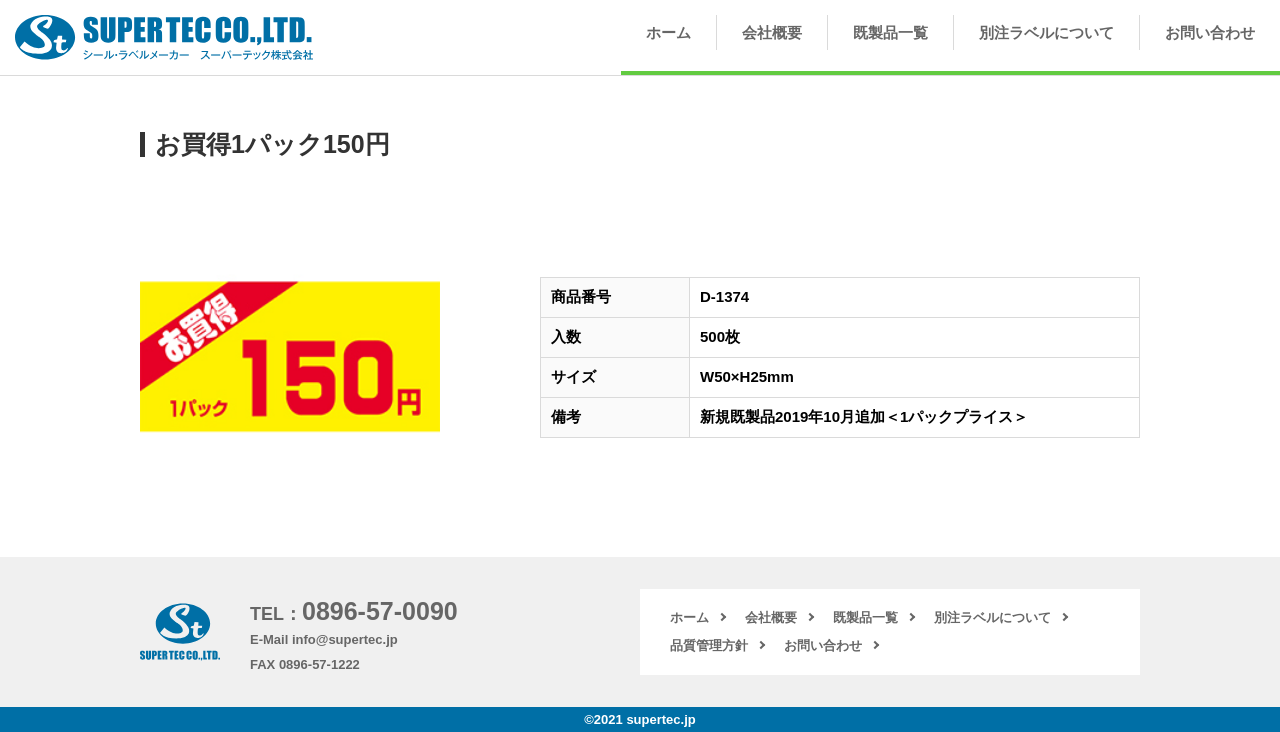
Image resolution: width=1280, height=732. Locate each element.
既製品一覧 (890, 32)
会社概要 (772, 32)
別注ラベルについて (1046, 32)
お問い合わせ (1210, 32)
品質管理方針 (709, 645)
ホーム (668, 32)
